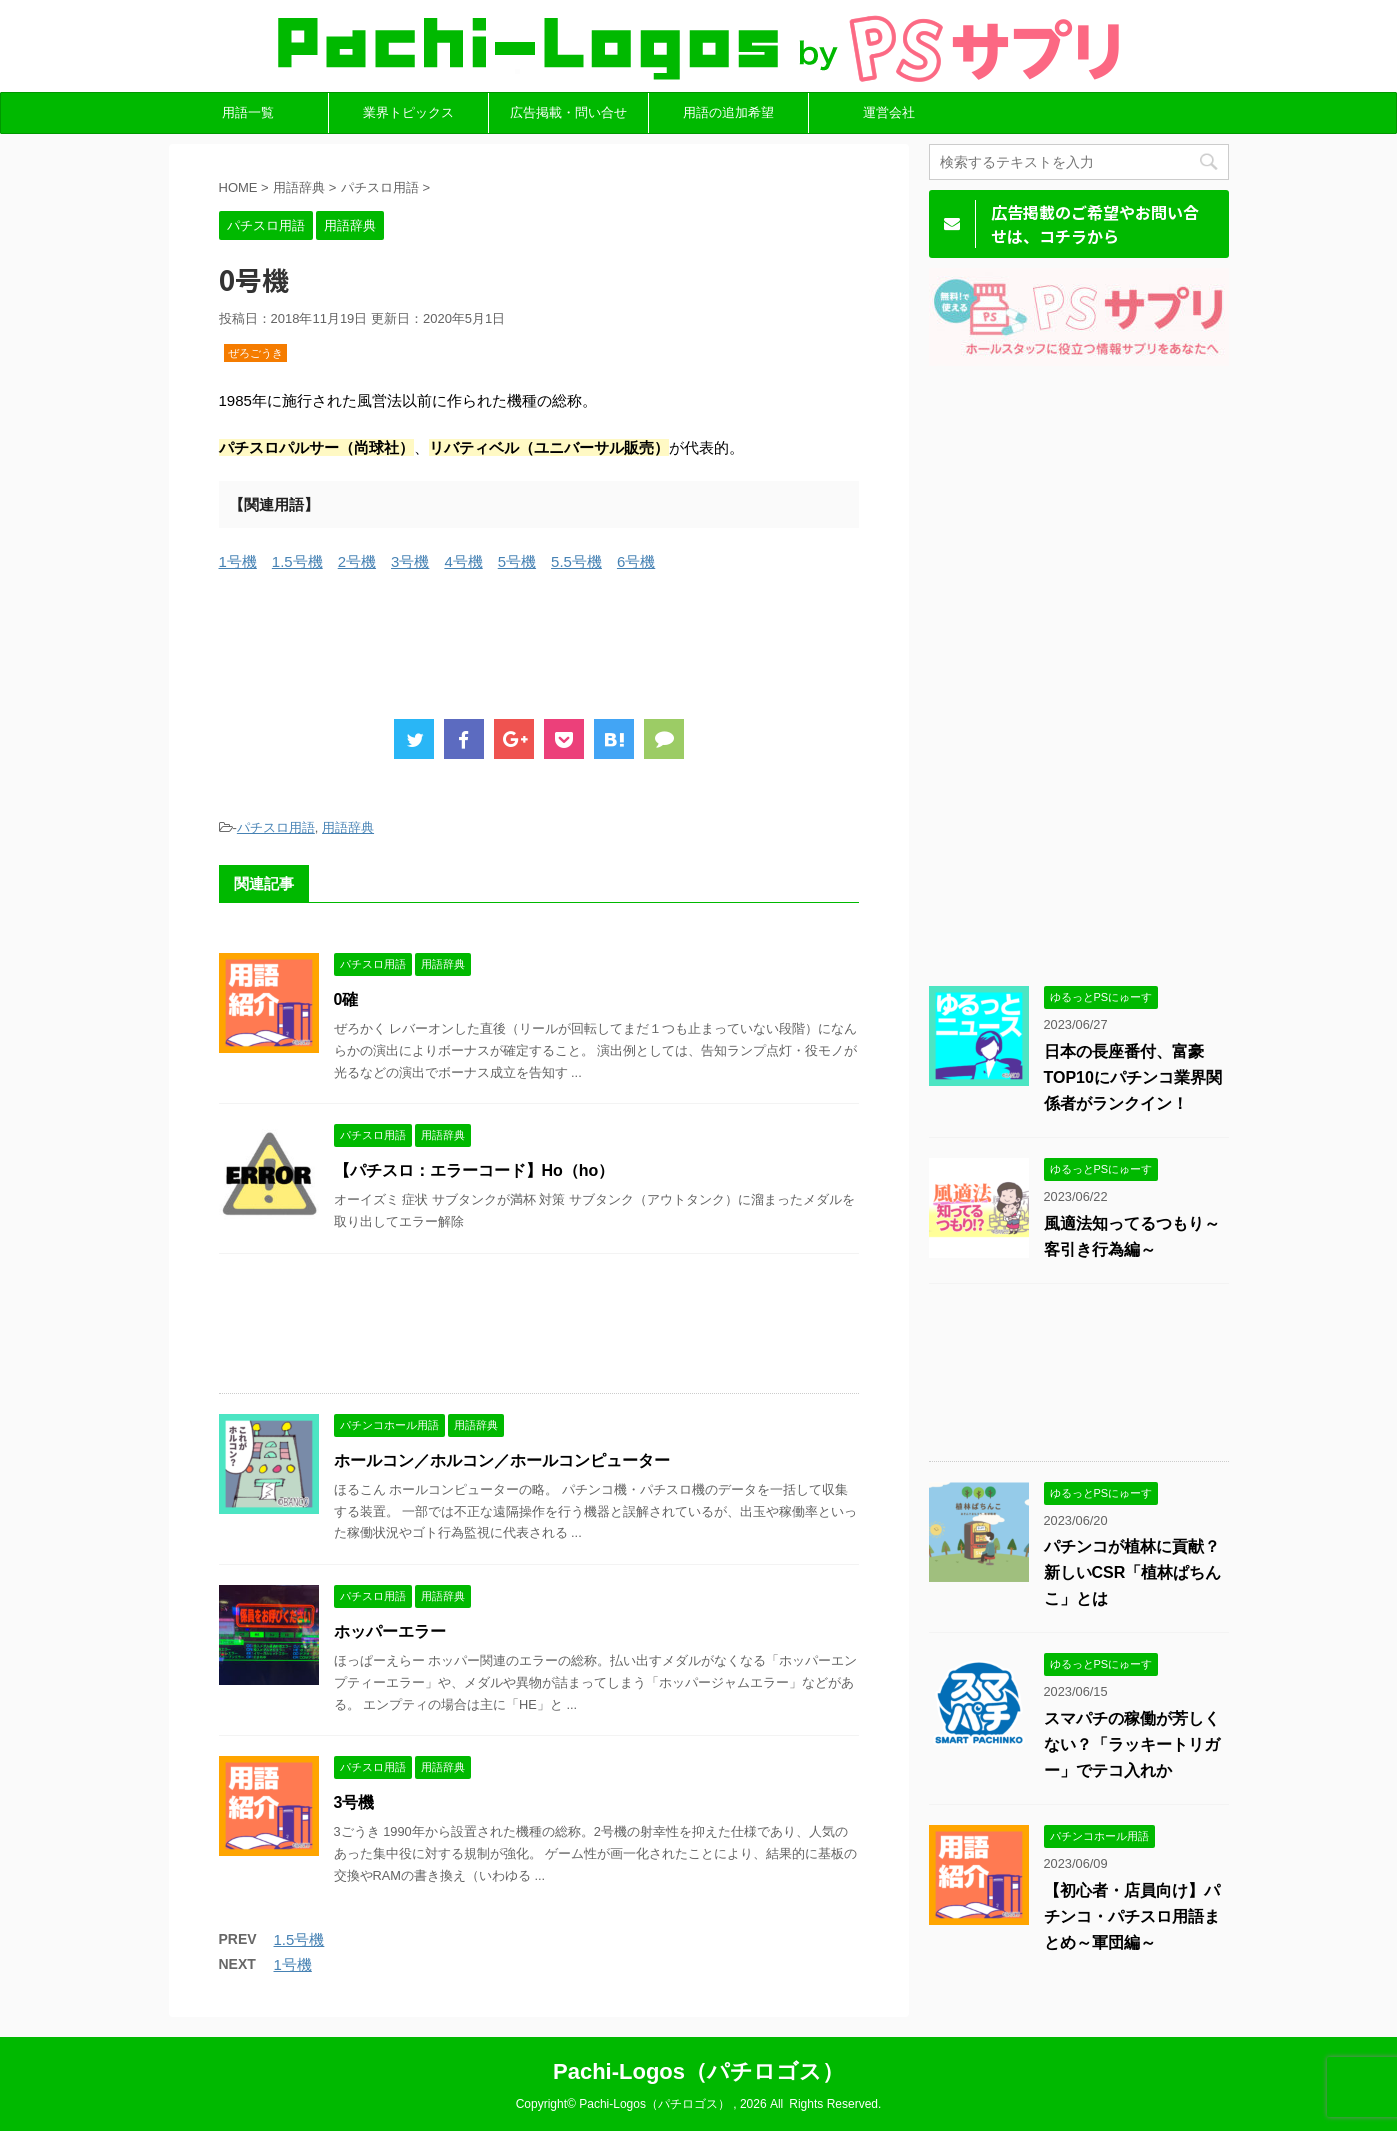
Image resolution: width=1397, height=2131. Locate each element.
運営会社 (889, 112)
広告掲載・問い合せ (568, 112)
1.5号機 (297, 561)
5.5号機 (576, 561)
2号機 (357, 561)
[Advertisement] (583, 640)
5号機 (517, 561)
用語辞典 (348, 827)
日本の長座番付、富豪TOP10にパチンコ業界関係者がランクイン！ (1133, 1077)
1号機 (238, 561)
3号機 (410, 561)
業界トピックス (408, 112)
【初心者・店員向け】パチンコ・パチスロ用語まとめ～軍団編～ (1132, 1916)
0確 (346, 999)
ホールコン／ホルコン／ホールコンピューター (502, 1460)
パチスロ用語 (276, 827)
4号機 (463, 561)
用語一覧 (248, 112)
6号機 (636, 561)
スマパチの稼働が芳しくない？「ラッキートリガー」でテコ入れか (1132, 1744)
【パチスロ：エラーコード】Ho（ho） (474, 1170)
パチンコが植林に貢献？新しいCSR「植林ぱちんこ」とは (1133, 1572)
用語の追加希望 (728, 112)
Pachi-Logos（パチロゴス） (698, 2071)
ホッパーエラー (390, 1631)
